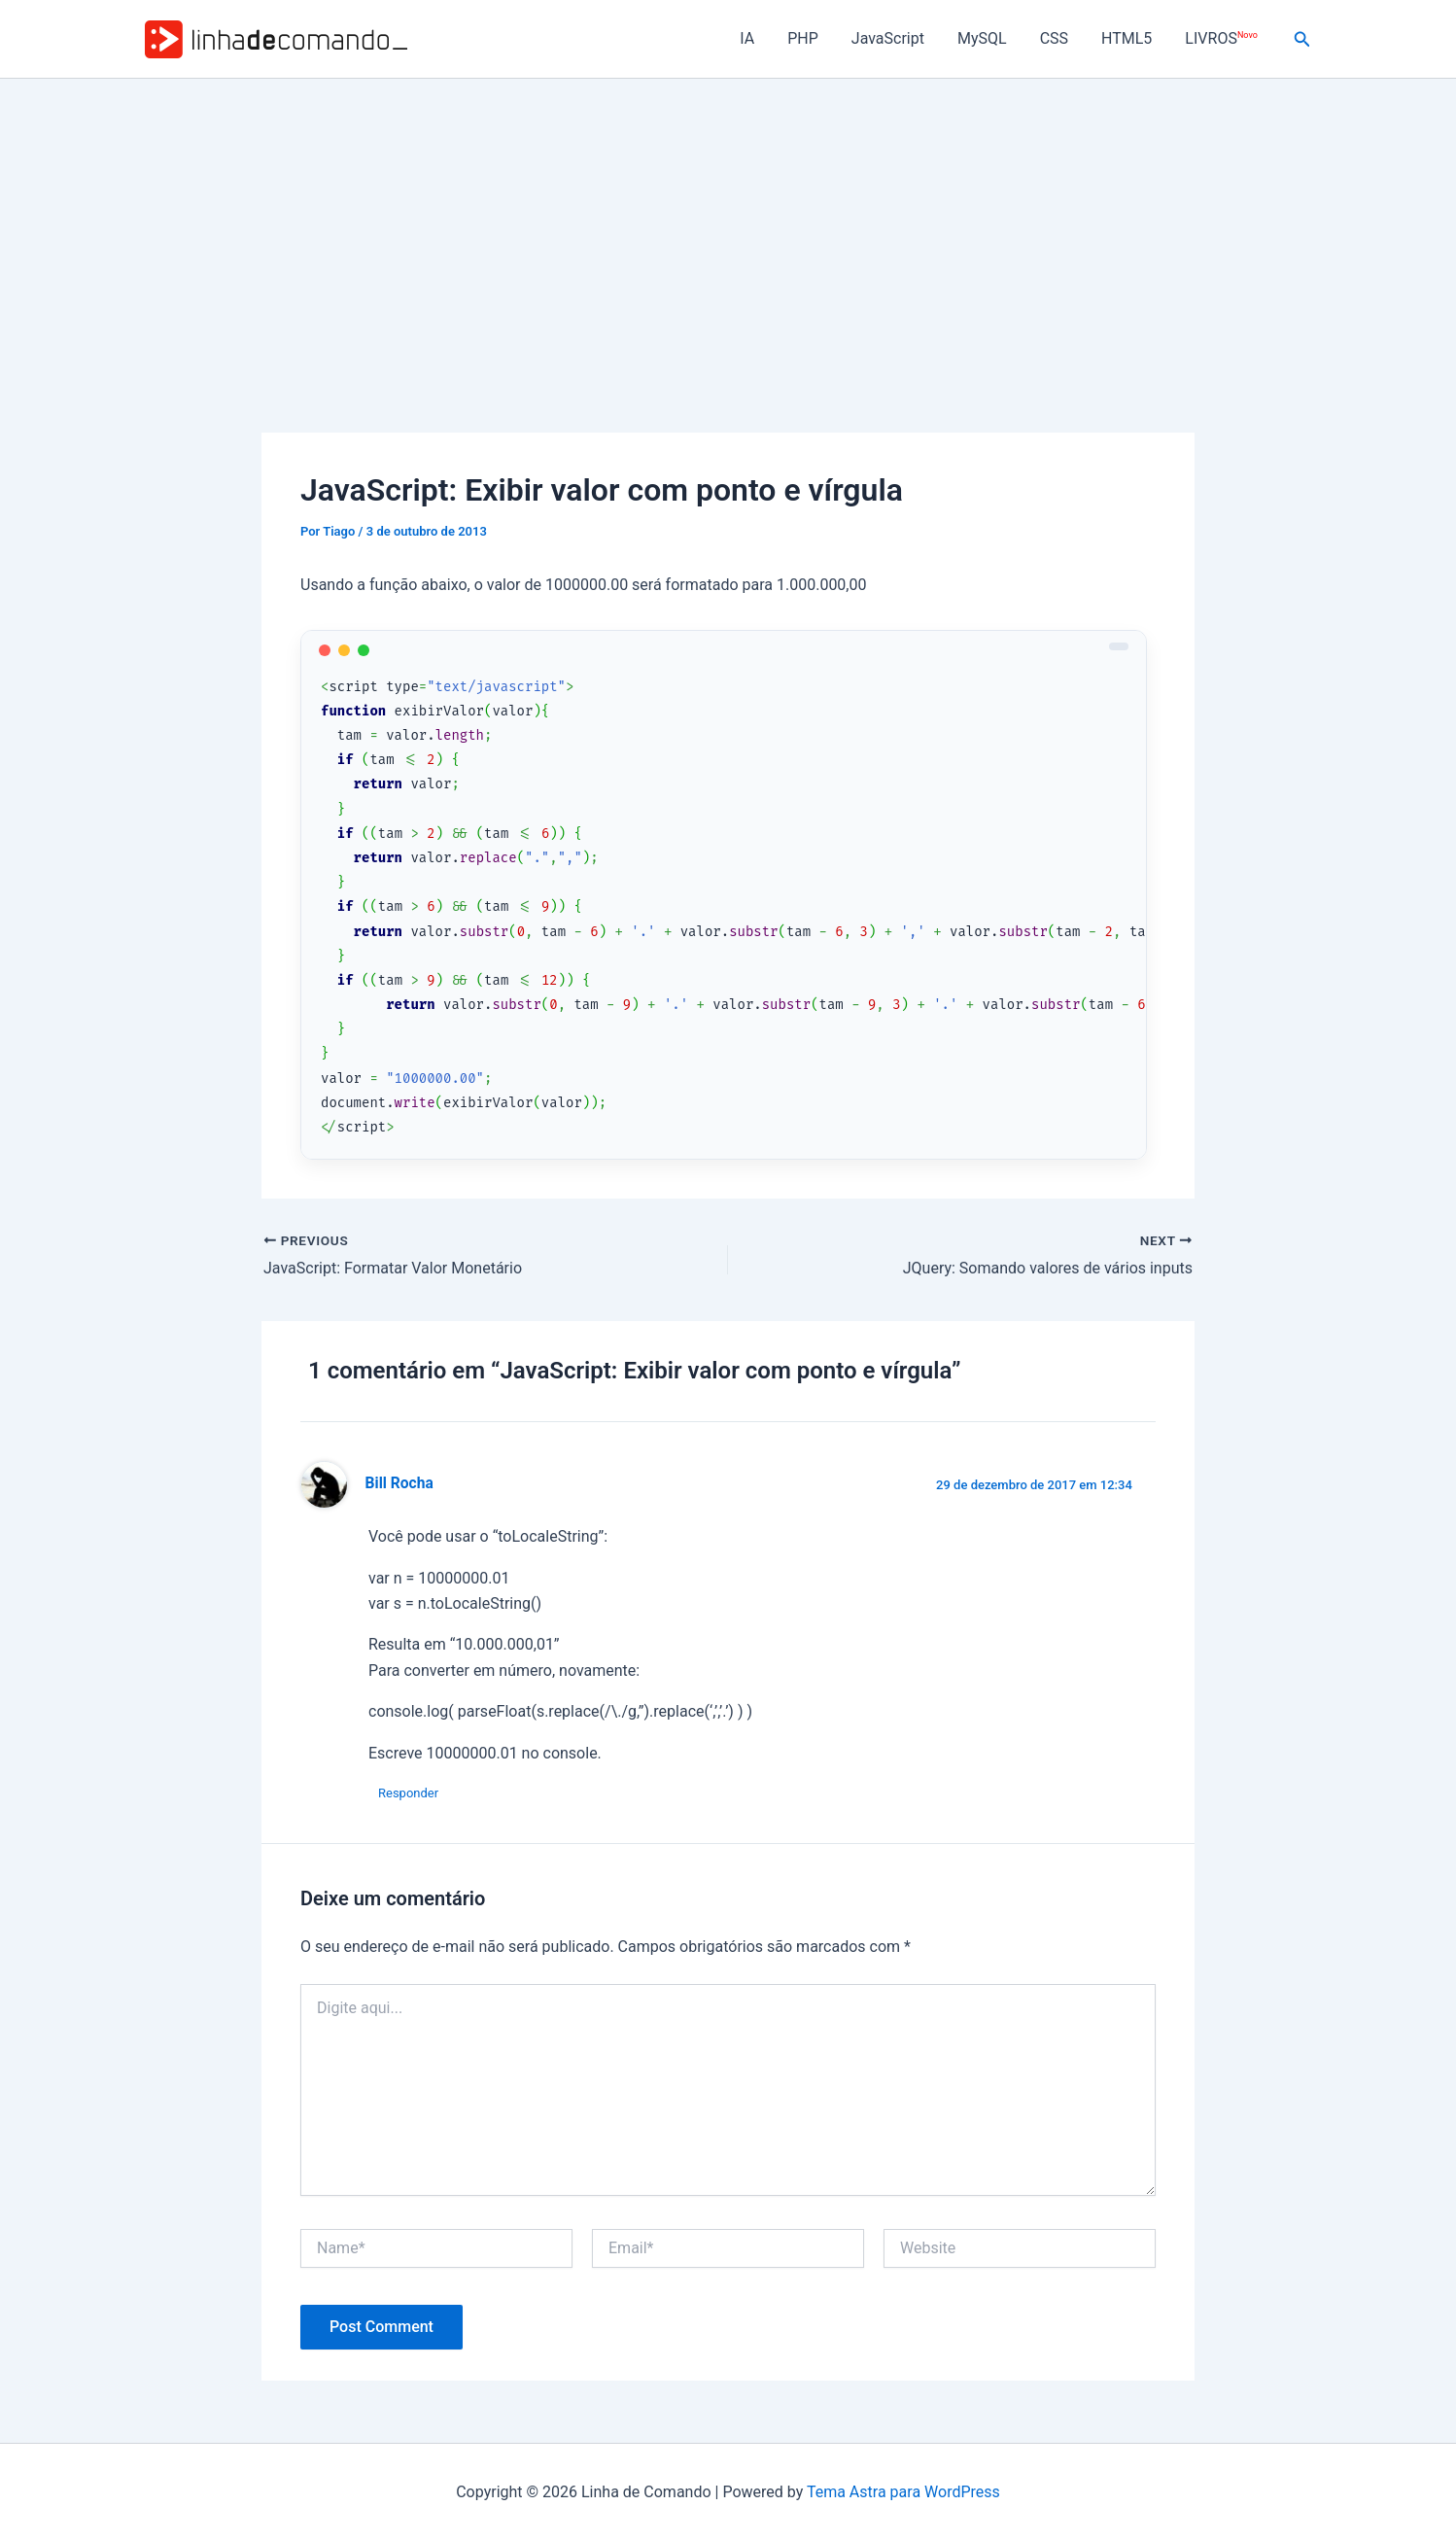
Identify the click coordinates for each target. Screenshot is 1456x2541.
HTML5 (1129, 38)
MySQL (989, 38)
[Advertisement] (728, 224)
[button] (1302, 39)
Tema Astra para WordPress (903, 2492)
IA (759, 38)
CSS (1059, 38)
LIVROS (1222, 38)
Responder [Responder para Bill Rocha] (408, 1793)
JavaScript (896, 38)
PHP (813, 38)
